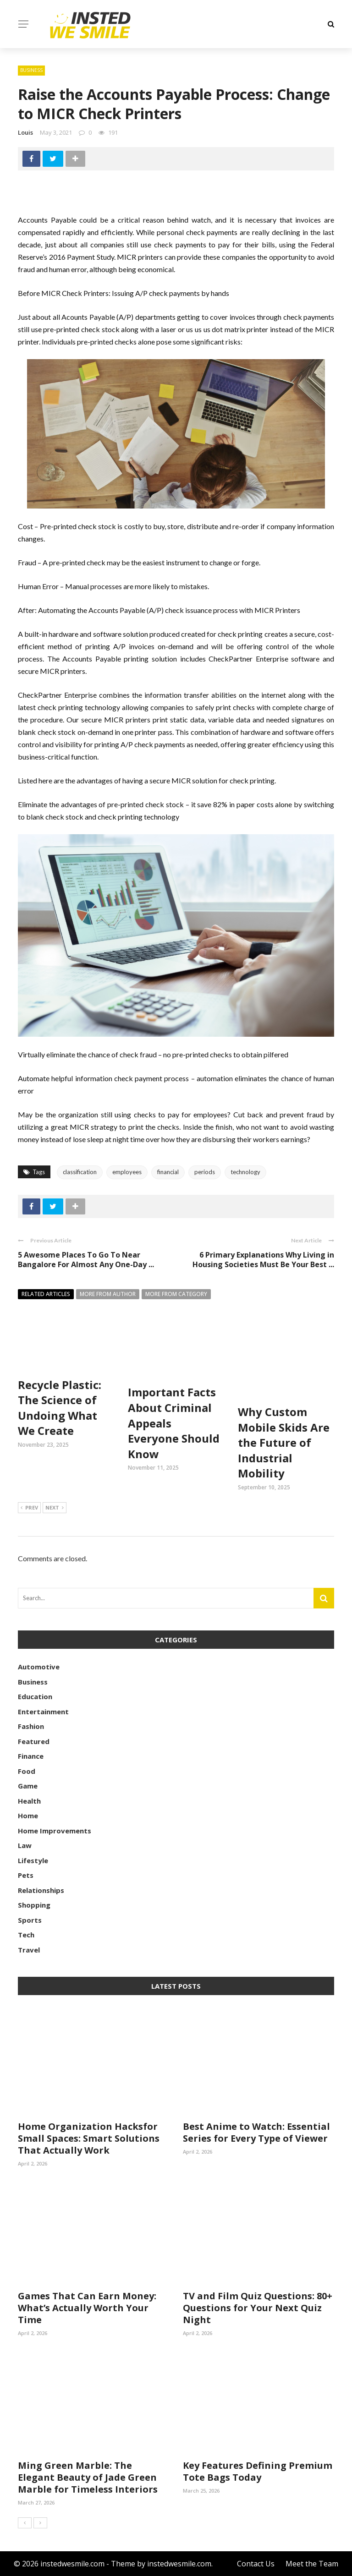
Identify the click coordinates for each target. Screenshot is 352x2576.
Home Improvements (54, 1830)
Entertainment (43, 1711)
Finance (31, 1756)
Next (54, 1508)
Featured (34, 1741)
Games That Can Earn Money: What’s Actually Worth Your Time (87, 2308)
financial (168, 1172)
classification (80, 1172)
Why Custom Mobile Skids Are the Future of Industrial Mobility (284, 1442)
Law (25, 1845)
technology (245, 1172)
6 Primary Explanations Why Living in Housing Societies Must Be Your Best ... (263, 1259)
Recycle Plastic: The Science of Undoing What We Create (59, 1407)
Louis (25, 132)
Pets (25, 1875)
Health (29, 1800)
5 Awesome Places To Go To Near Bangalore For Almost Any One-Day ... (86, 1259)
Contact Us (256, 2564)
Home (28, 1815)
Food (26, 1771)
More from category (176, 1294)
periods (204, 1172)
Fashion (31, 1726)
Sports (30, 1920)
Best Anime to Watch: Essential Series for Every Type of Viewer (256, 2132)
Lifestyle (33, 1860)
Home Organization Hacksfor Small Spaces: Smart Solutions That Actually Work (89, 2138)
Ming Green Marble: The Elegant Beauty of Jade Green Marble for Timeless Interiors (88, 2477)
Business (31, 70)
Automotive (39, 1666)
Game (28, 1785)
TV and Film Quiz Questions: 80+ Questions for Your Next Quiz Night (257, 2308)
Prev (29, 1508)
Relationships (41, 1890)
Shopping (34, 1904)
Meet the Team (312, 2564)
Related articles (46, 1294)
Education (35, 1696)
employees (127, 1172)
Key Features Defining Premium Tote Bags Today (257, 2471)
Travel (29, 1949)
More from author (108, 1294)
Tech (26, 1934)
